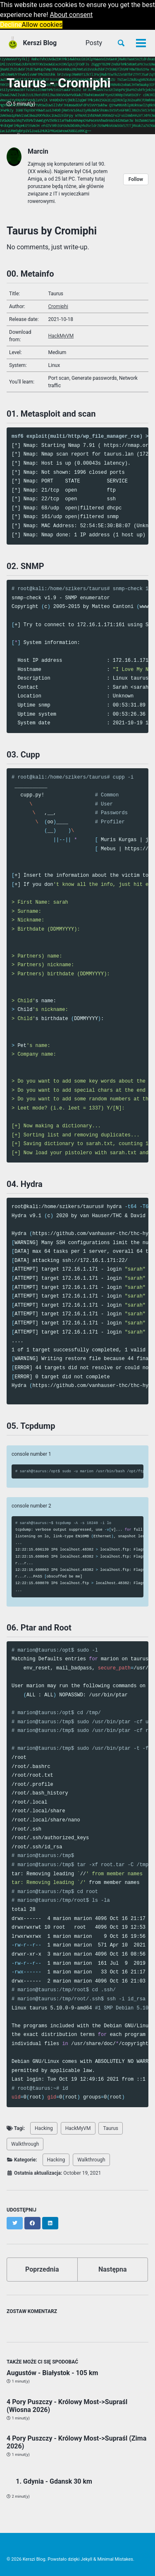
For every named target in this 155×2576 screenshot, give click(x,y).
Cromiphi (58, 306)
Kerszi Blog (40, 43)
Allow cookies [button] (41, 25)
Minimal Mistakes (115, 2559)
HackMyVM (61, 336)
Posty (94, 43)
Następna (112, 2269)
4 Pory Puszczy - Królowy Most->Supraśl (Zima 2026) (76, 2442)
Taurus (110, 2128)
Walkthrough (25, 2144)
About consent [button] (71, 15)
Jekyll (86, 2559)
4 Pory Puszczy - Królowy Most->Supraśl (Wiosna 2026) (67, 2406)
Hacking (44, 2128)
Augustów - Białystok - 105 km (52, 2373)
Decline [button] (10, 25)
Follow (136, 179)
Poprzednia (42, 2269)
